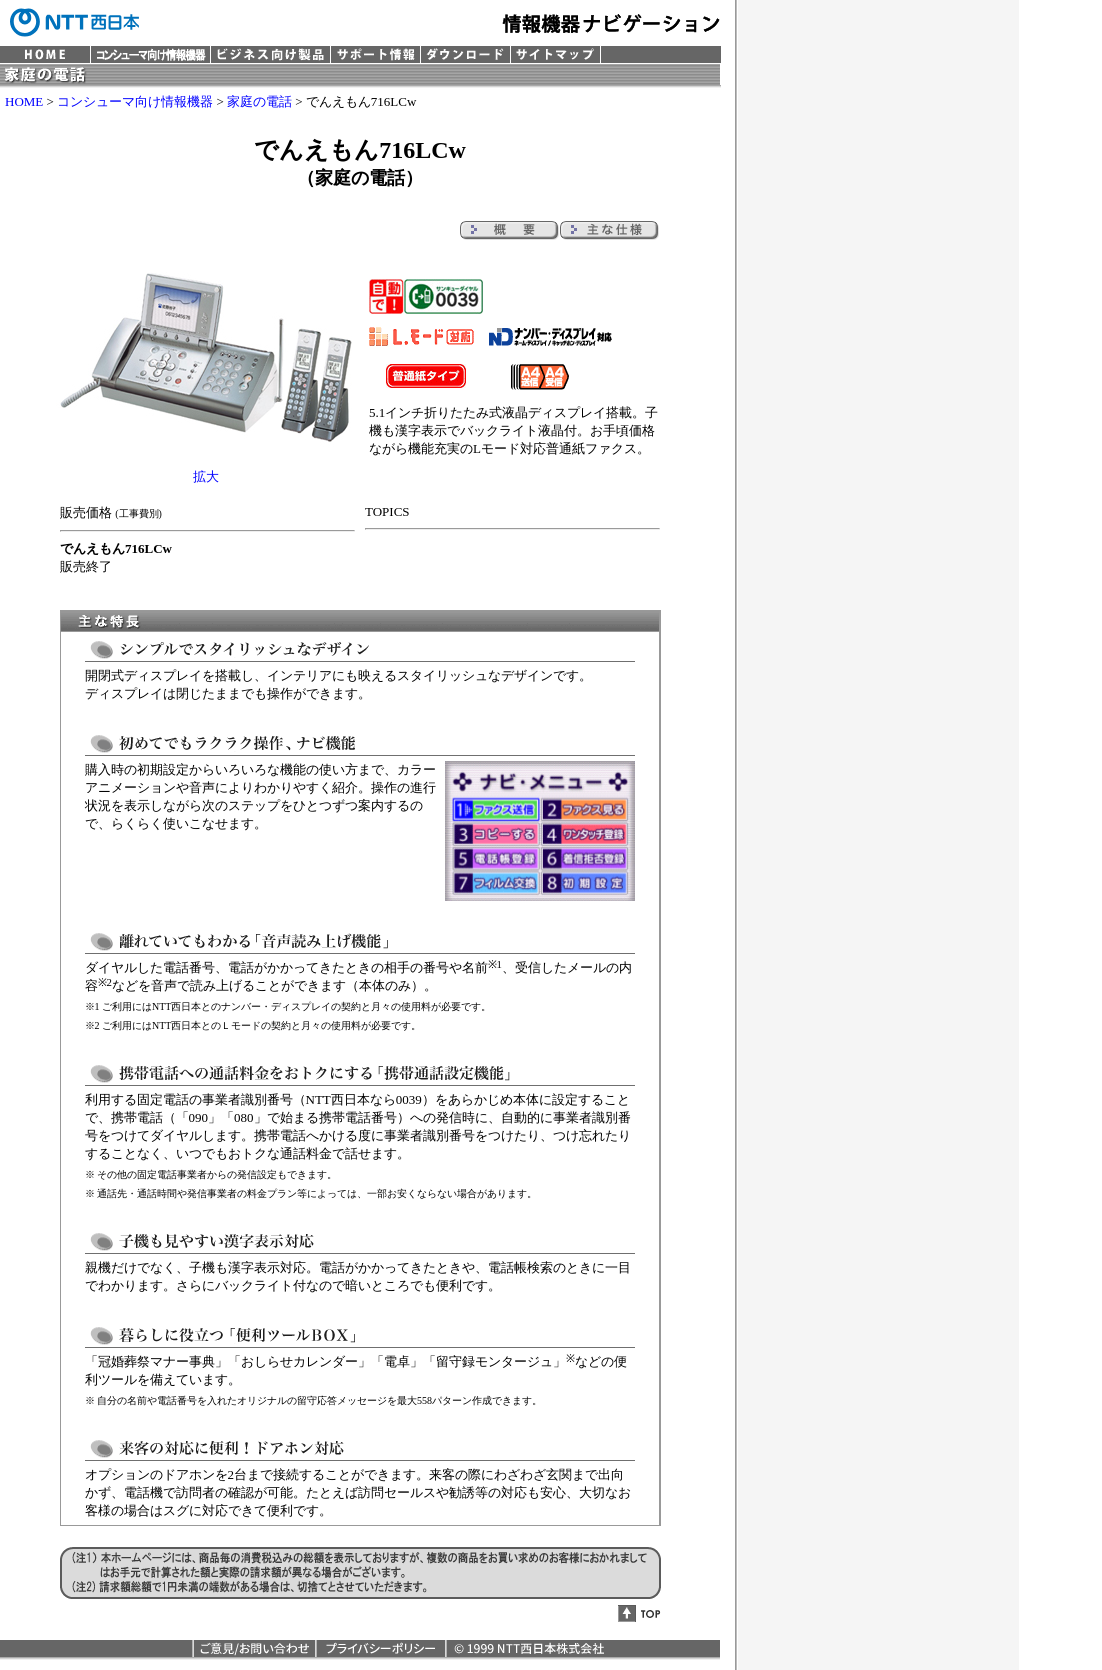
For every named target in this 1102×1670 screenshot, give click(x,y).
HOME (24, 101)
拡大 (206, 476)
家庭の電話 (259, 101)
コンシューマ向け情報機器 (135, 101)
